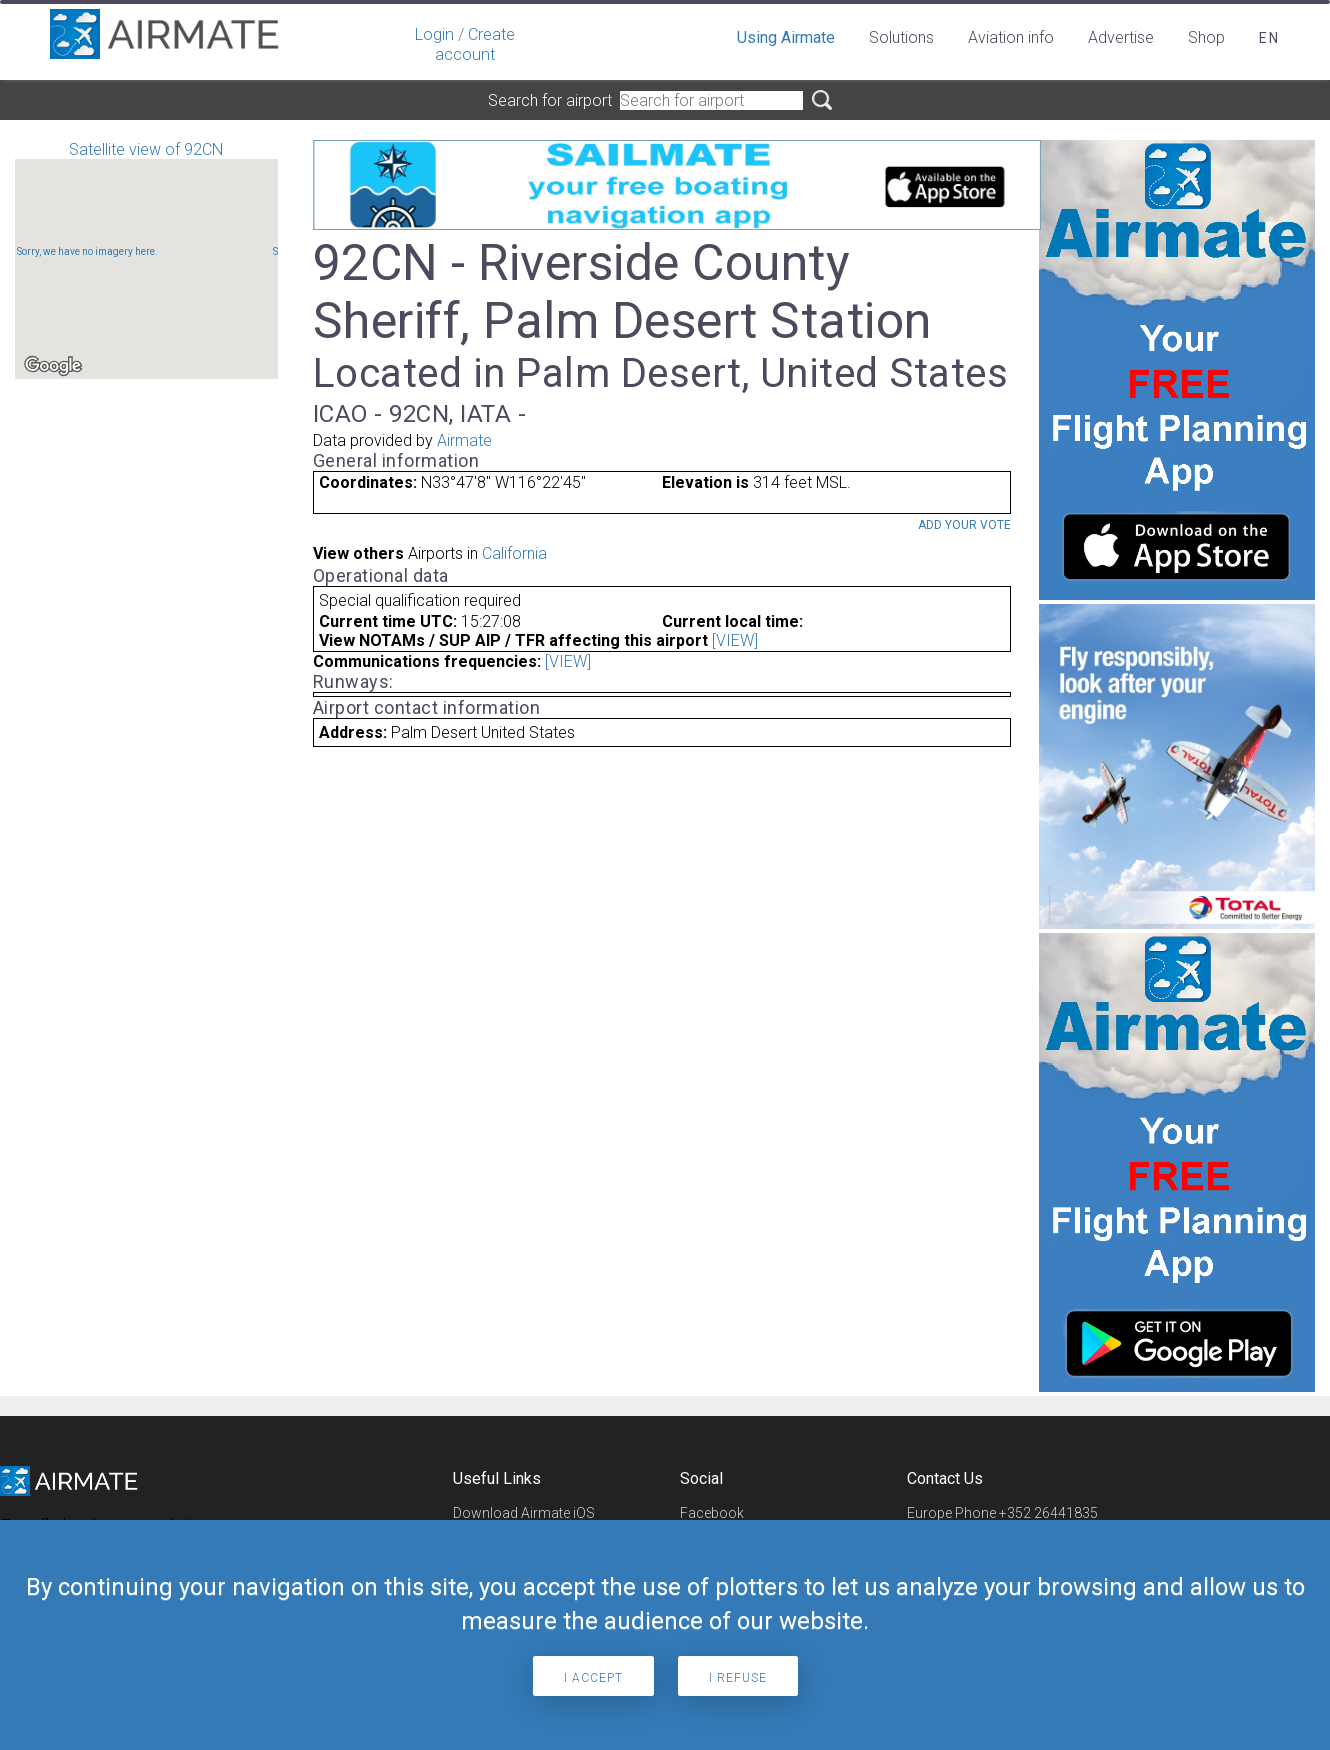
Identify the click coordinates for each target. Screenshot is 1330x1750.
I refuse (738, 1678)
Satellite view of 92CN (146, 259)
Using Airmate (786, 37)
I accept (593, 1678)
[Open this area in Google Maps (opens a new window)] (53, 366)
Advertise (1121, 37)
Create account (475, 44)
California (514, 553)
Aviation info (1011, 37)
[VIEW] (735, 640)
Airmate (464, 440)
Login (434, 34)
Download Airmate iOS (524, 1513)
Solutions (901, 37)
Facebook (712, 1513)
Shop (1206, 37)
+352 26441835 (1048, 1513)
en (1269, 38)
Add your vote (964, 525)
